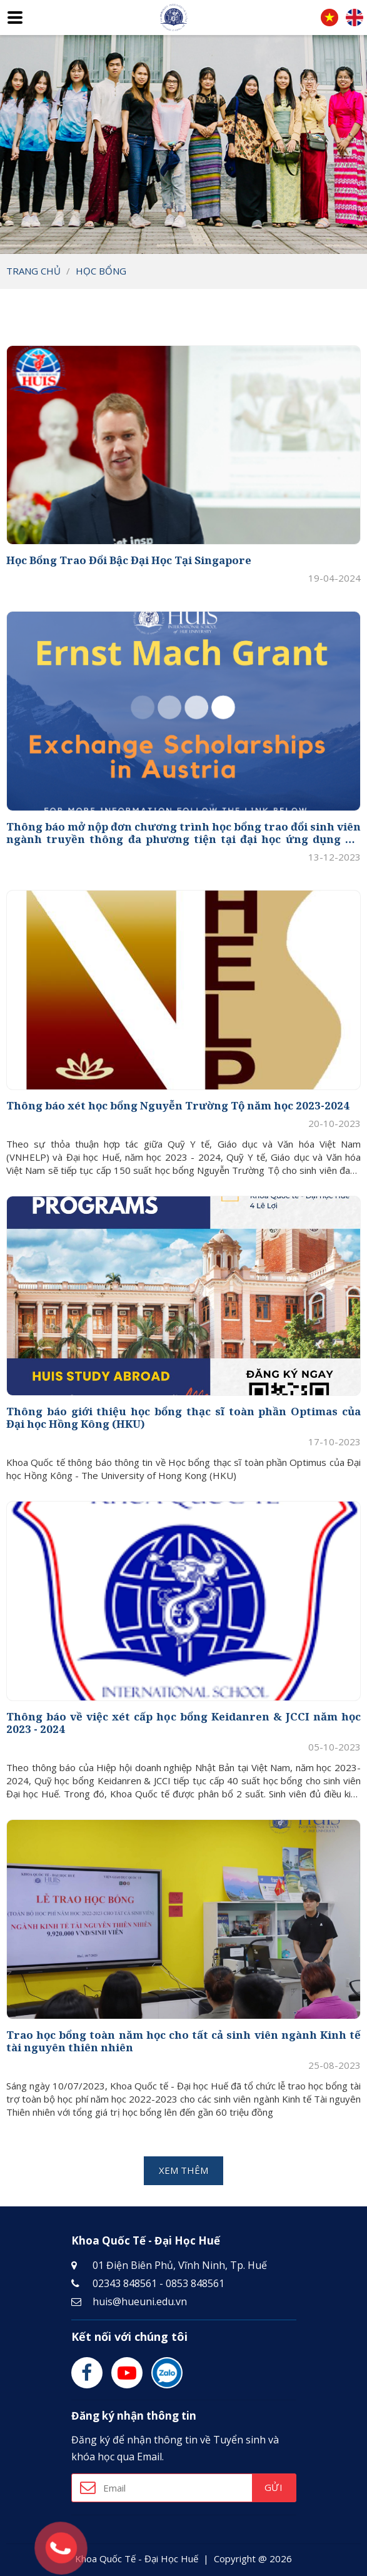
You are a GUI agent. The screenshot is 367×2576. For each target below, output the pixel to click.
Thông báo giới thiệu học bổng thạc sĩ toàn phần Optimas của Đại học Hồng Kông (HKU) (183, 1418)
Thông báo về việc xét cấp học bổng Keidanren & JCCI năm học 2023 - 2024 (183, 1723)
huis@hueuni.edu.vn (140, 2301)
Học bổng (101, 271)
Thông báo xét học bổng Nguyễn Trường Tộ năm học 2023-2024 (177, 1105)
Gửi (273, 2487)
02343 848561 (125, 2283)
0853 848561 (195, 2283)
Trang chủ (33, 271)
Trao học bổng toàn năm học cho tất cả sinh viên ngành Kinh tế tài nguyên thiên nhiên (183, 2041)
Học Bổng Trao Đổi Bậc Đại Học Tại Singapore (128, 560)
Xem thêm (183, 2170)
